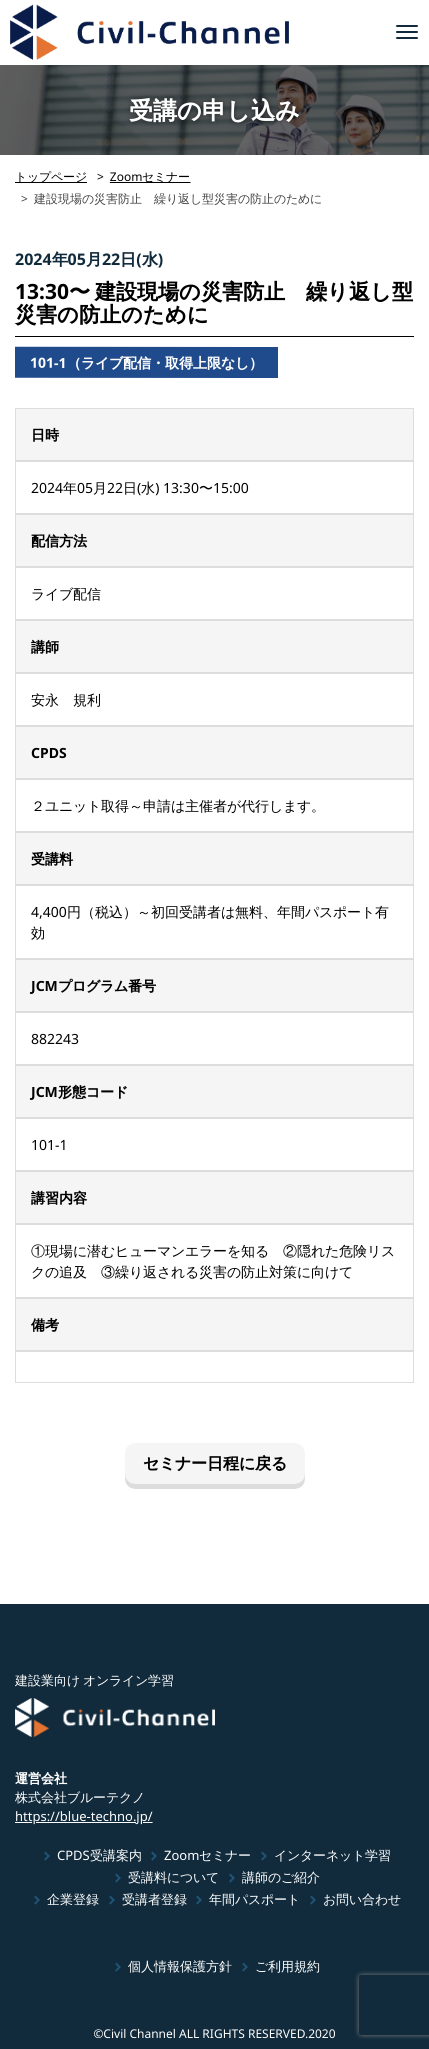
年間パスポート (254, 1899)
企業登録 (73, 1899)
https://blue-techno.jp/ (84, 1815)
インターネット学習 (332, 1855)
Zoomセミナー (150, 176)
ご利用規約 (287, 1966)
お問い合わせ (362, 1899)
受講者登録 (154, 1899)
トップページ (51, 176)
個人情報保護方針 (180, 1966)
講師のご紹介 (281, 1877)
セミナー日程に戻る (214, 1463)
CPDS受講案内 (99, 1855)
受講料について (173, 1877)
